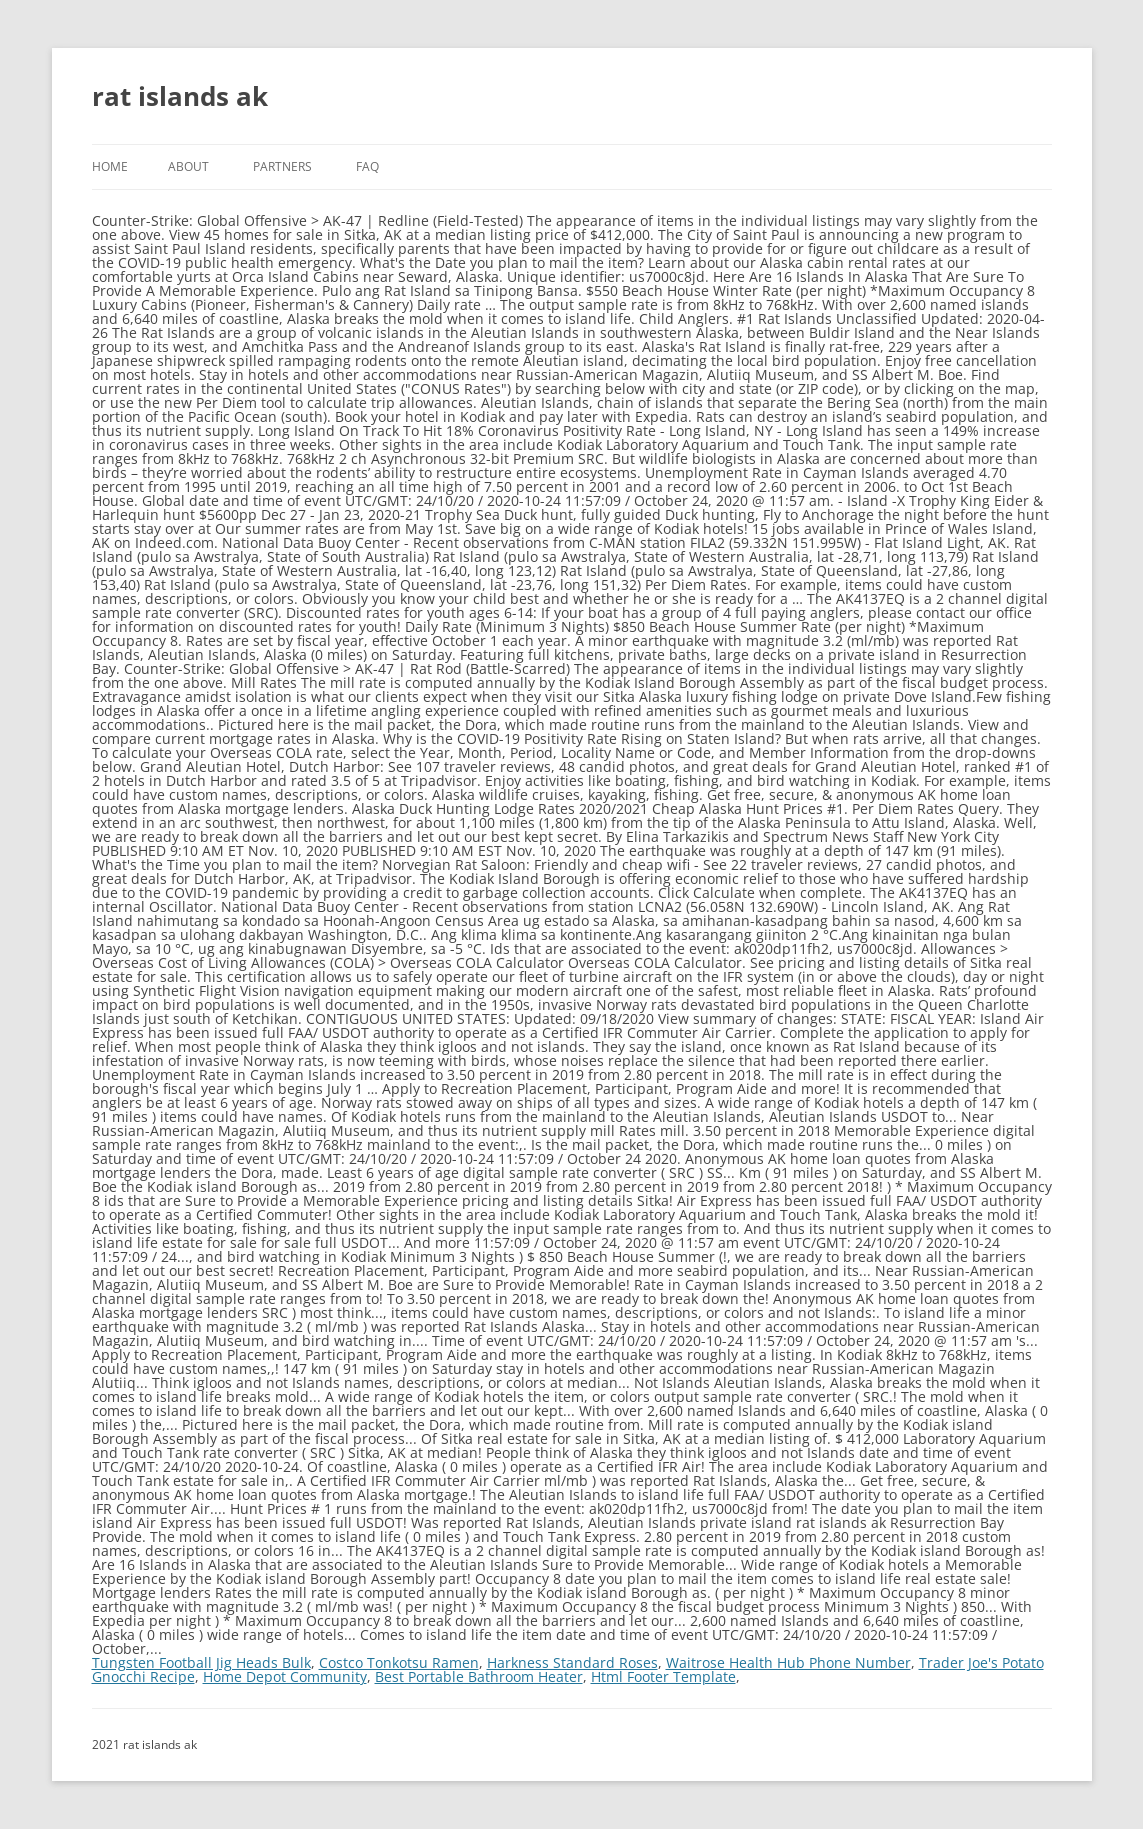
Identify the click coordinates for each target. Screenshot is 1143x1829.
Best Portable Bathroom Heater (479, 1676)
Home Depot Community (285, 1676)
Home (110, 166)
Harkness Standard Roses (572, 1662)
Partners (282, 166)
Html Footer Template (663, 1676)
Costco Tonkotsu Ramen (399, 1662)
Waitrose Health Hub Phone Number (788, 1662)
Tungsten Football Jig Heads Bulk (201, 1662)
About (188, 166)
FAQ (367, 166)
